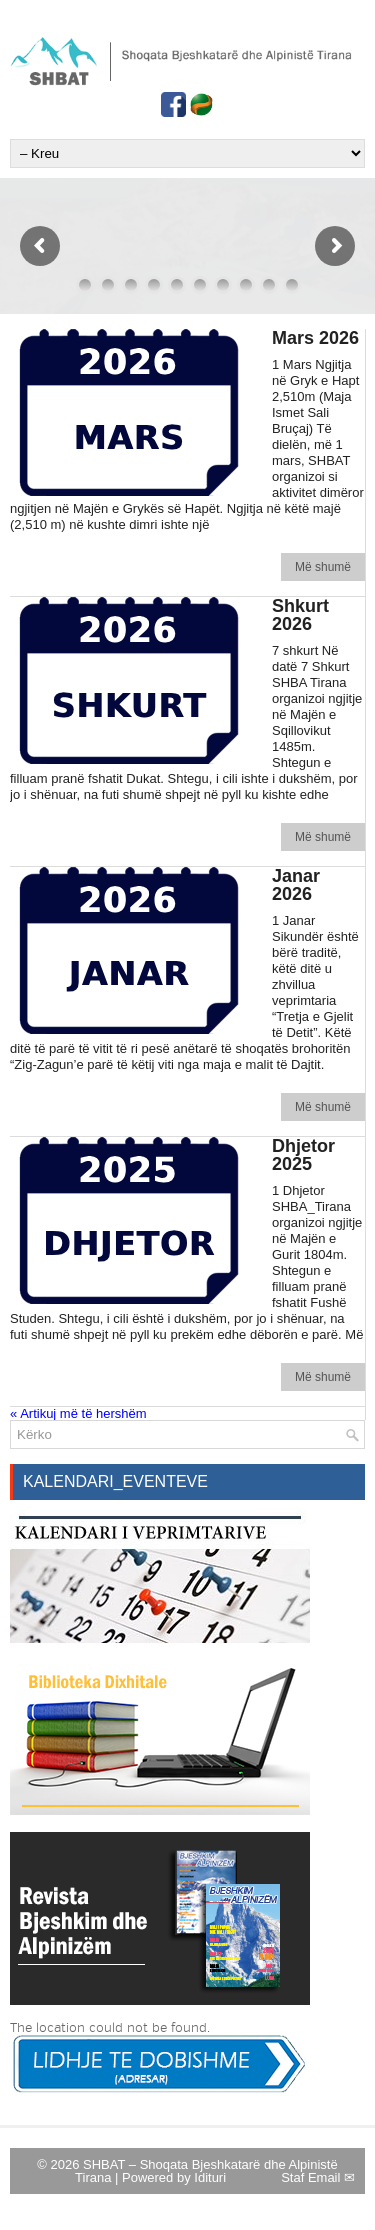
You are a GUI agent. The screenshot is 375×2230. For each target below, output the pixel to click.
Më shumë (323, 567)
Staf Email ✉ (318, 2177)
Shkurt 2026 (300, 615)
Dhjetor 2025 (303, 1155)
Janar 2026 (296, 885)
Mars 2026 (315, 338)
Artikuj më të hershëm (78, 1413)
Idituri (210, 2177)
